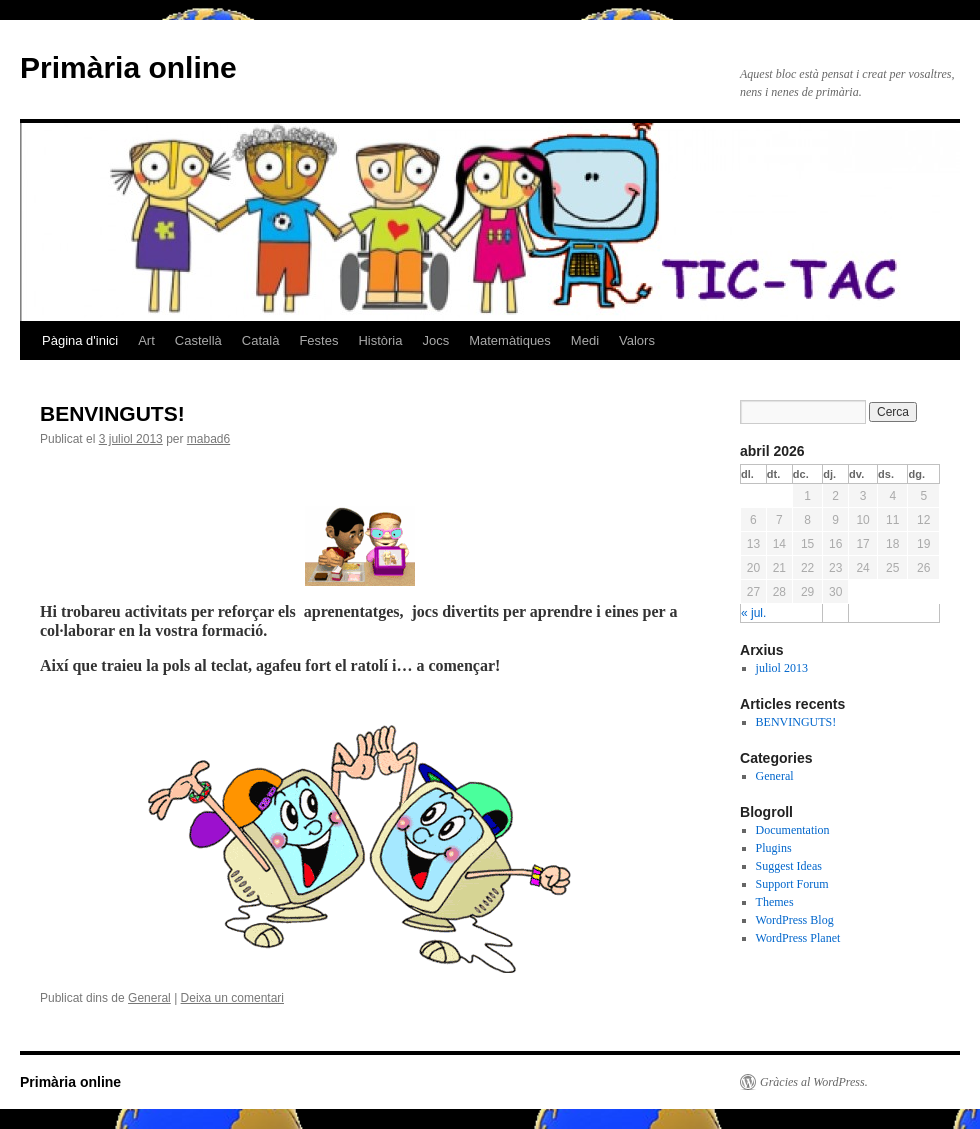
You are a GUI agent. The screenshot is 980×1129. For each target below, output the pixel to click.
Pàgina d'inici (80, 340)
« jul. (753, 613)
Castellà (198, 340)
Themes (775, 902)
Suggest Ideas (789, 866)
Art (146, 340)
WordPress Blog (795, 920)
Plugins (774, 848)
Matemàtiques (510, 340)
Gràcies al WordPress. (814, 1082)
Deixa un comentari (232, 998)
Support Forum (792, 884)
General (149, 998)
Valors (637, 340)
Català (261, 340)
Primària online (128, 67)
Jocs (435, 340)
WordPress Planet (798, 938)
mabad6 (208, 439)
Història (380, 340)
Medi (585, 340)
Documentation (793, 830)
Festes (318, 340)
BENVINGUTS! (112, 413)
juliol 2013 (782, 668)
